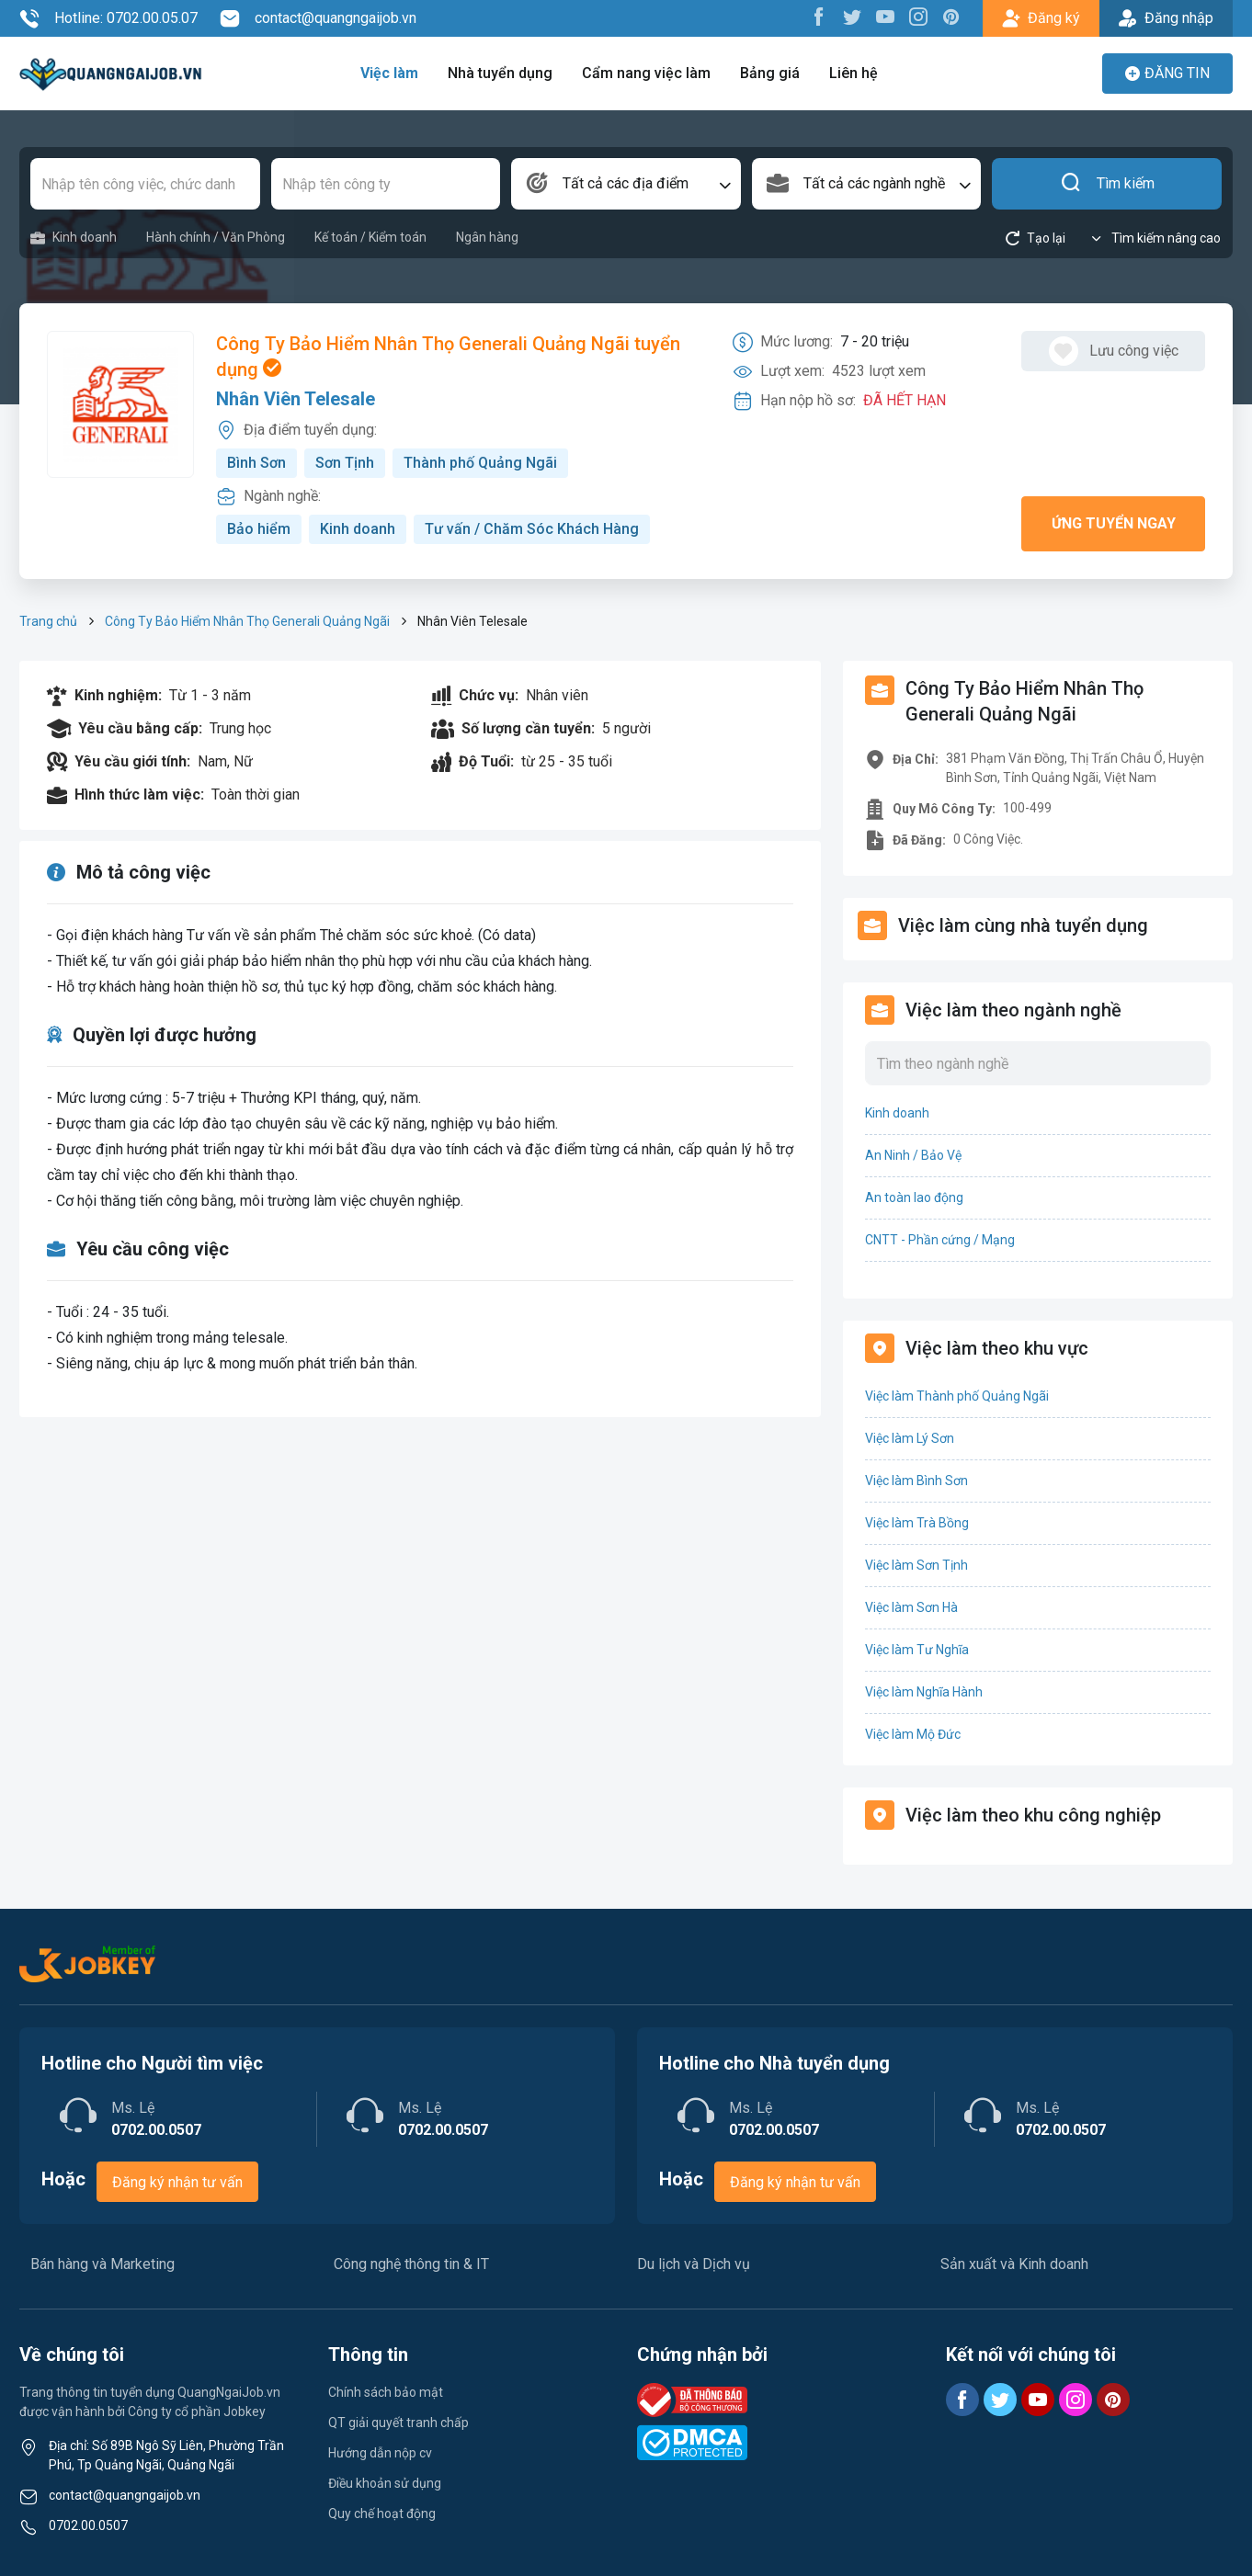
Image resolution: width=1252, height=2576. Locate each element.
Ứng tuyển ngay (1114, 523)
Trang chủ (48, 621)
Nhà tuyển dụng (500, 73)
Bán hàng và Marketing (102, 2264)
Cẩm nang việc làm (646, 73)
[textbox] (626, 184)
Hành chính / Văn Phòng (215, 237)
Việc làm (389, 73)
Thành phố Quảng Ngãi (480, 462)
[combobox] (626, 184)
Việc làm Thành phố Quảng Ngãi (957, 1396)
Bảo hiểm (258, 529)
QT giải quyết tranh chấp (398, 2422)
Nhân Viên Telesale (295, 399)
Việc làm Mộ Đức (913, 1734)
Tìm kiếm (1107, 184)
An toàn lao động (914, 1197)
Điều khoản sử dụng (384, 2483)
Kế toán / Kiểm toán (370, 237)
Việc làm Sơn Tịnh (916, 1565)
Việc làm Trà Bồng (917, 1522)
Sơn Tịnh (344, 462)
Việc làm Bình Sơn (916, 1480)
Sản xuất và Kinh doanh (1014, 2264)
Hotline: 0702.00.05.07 (108, 18)
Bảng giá (770, 73)
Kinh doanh (73, 237)
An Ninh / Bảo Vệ (913, 1155)
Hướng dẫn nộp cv (380, 2452)
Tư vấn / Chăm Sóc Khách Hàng (532, 529)
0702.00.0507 (88, 2525)
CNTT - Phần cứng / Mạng (940, 1239)
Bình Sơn (256, 462)
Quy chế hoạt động (382, 2513)
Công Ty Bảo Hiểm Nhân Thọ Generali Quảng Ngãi (247, 621)
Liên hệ (853, 73)
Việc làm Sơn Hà (911, 1607)
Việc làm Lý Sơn (909, 1438)
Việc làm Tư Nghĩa (917, 1649)
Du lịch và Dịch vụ (693, 2264)
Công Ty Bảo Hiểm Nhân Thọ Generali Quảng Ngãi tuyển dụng (448, 356)
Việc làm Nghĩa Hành (924, 1692)
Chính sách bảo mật (385, 2392)
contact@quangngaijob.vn (318, 18)
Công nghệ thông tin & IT (411, 2264)
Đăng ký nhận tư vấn (177, 2182)
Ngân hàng (487, 237)
